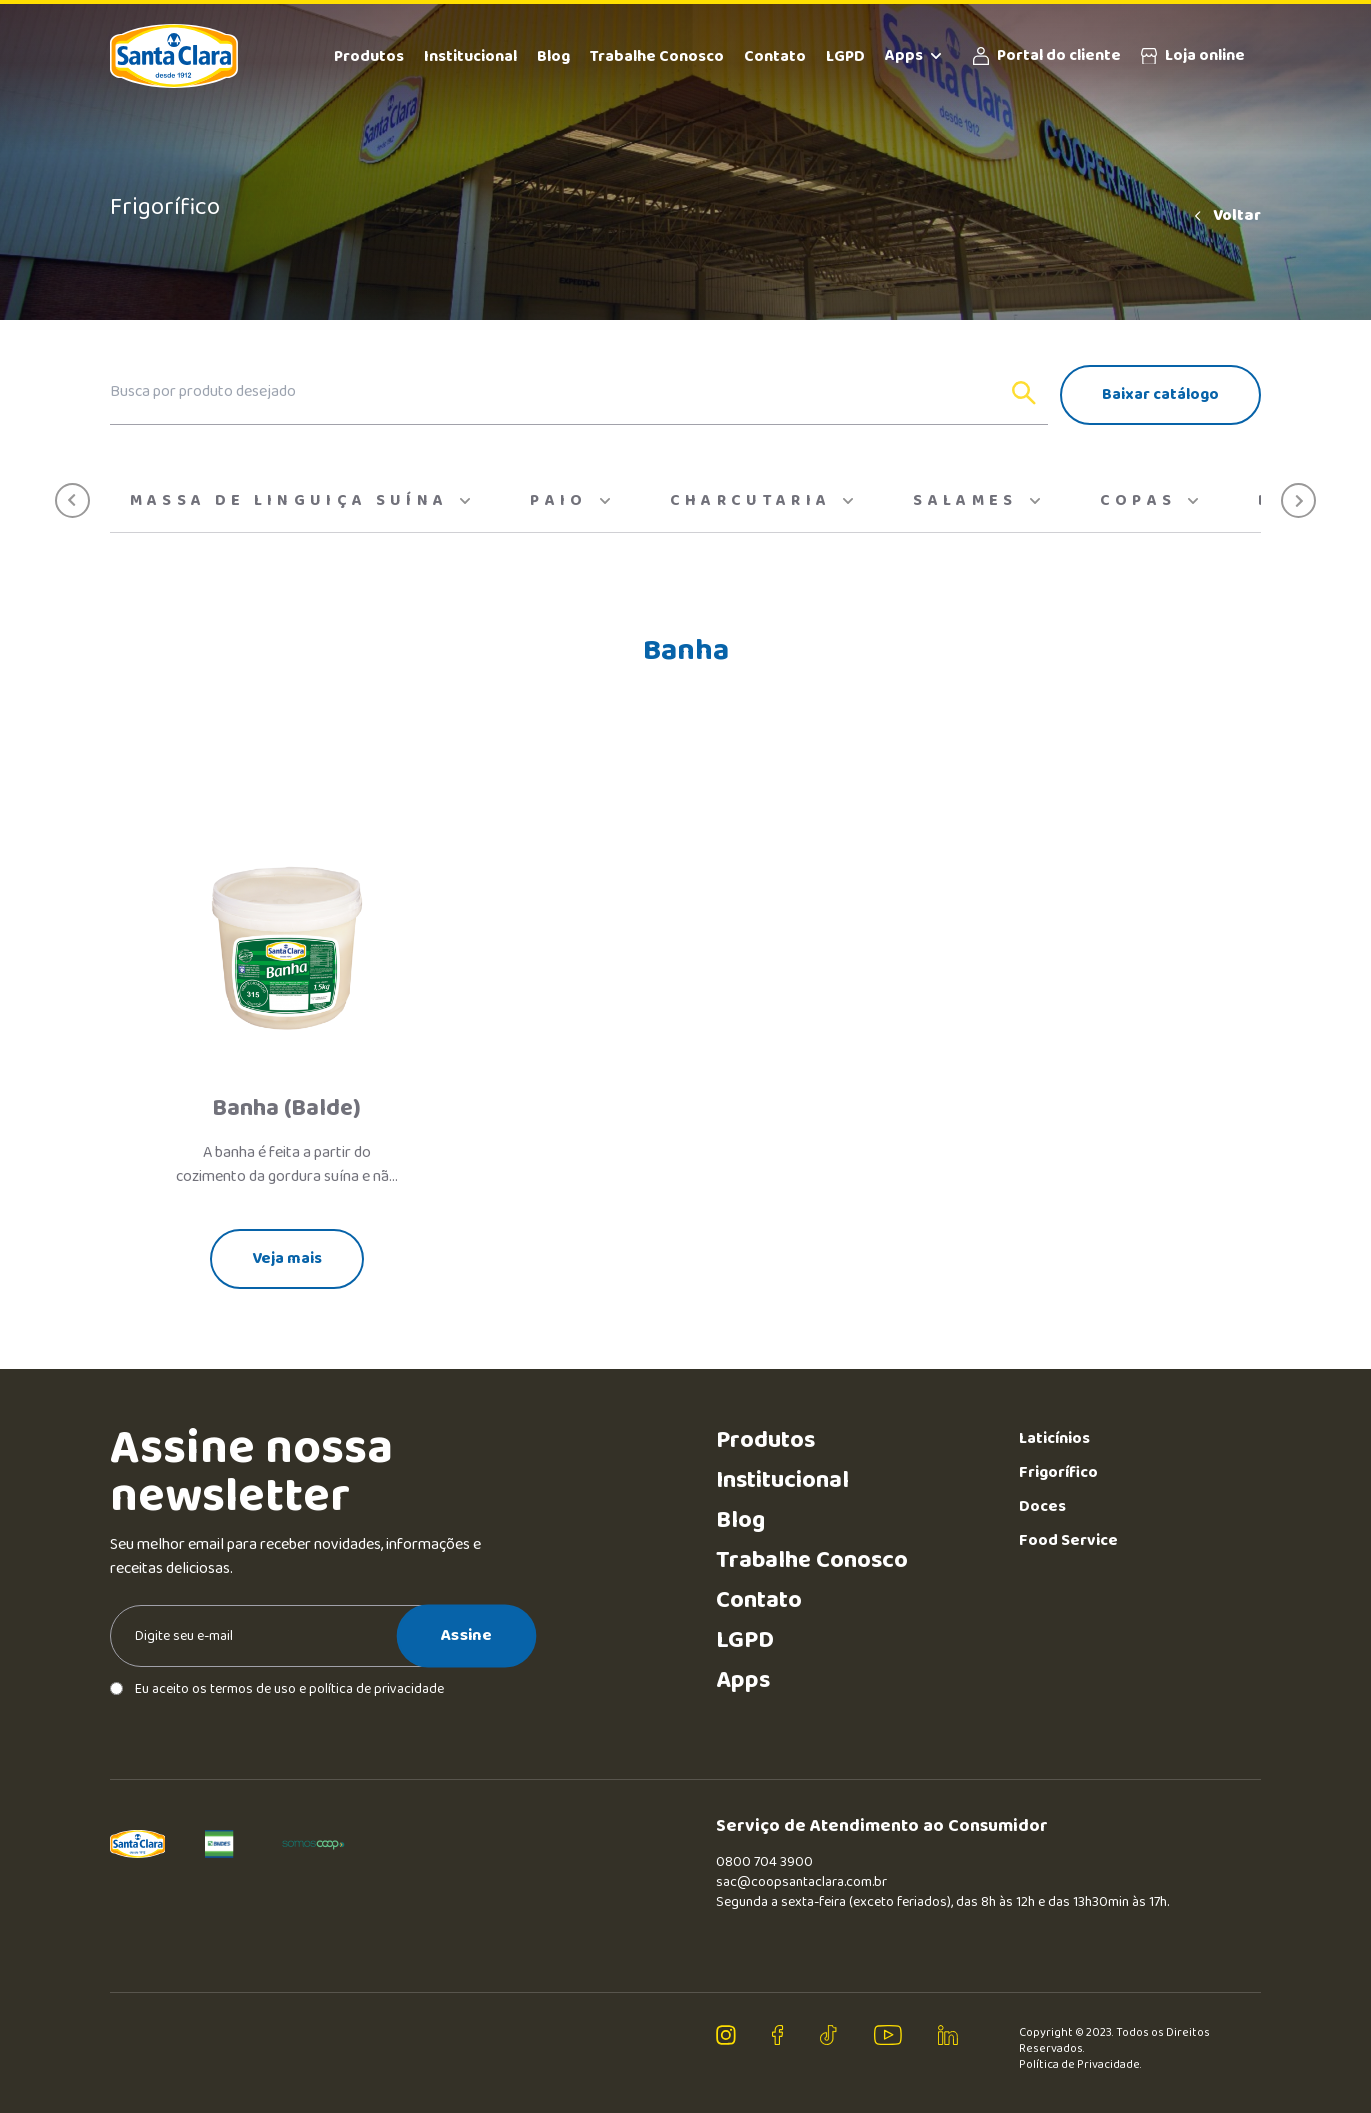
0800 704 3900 (764, 1862)
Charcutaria (762, 501)
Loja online (1193, 56)
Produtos (369, 56)
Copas (1149, 501)
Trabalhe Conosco (657, 56)
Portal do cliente (1047, 56)
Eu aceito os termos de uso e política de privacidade (277, 1689)
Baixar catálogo (1160, 394)
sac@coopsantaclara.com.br (801, 1882)
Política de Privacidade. (1080, 2065)
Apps (913, 56)
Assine (466, 1635)
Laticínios (1054, 1438)
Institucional (470, 56)
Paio (569, 501)
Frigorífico (1058, 1472)
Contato (775, 56)
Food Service (1068, 1540)
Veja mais (287, 1258)
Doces (1042, 1506)
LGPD (845, 56)
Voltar (1226, 216)
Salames (976, 501)
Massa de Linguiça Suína (300, 501)
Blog (553, 56)
